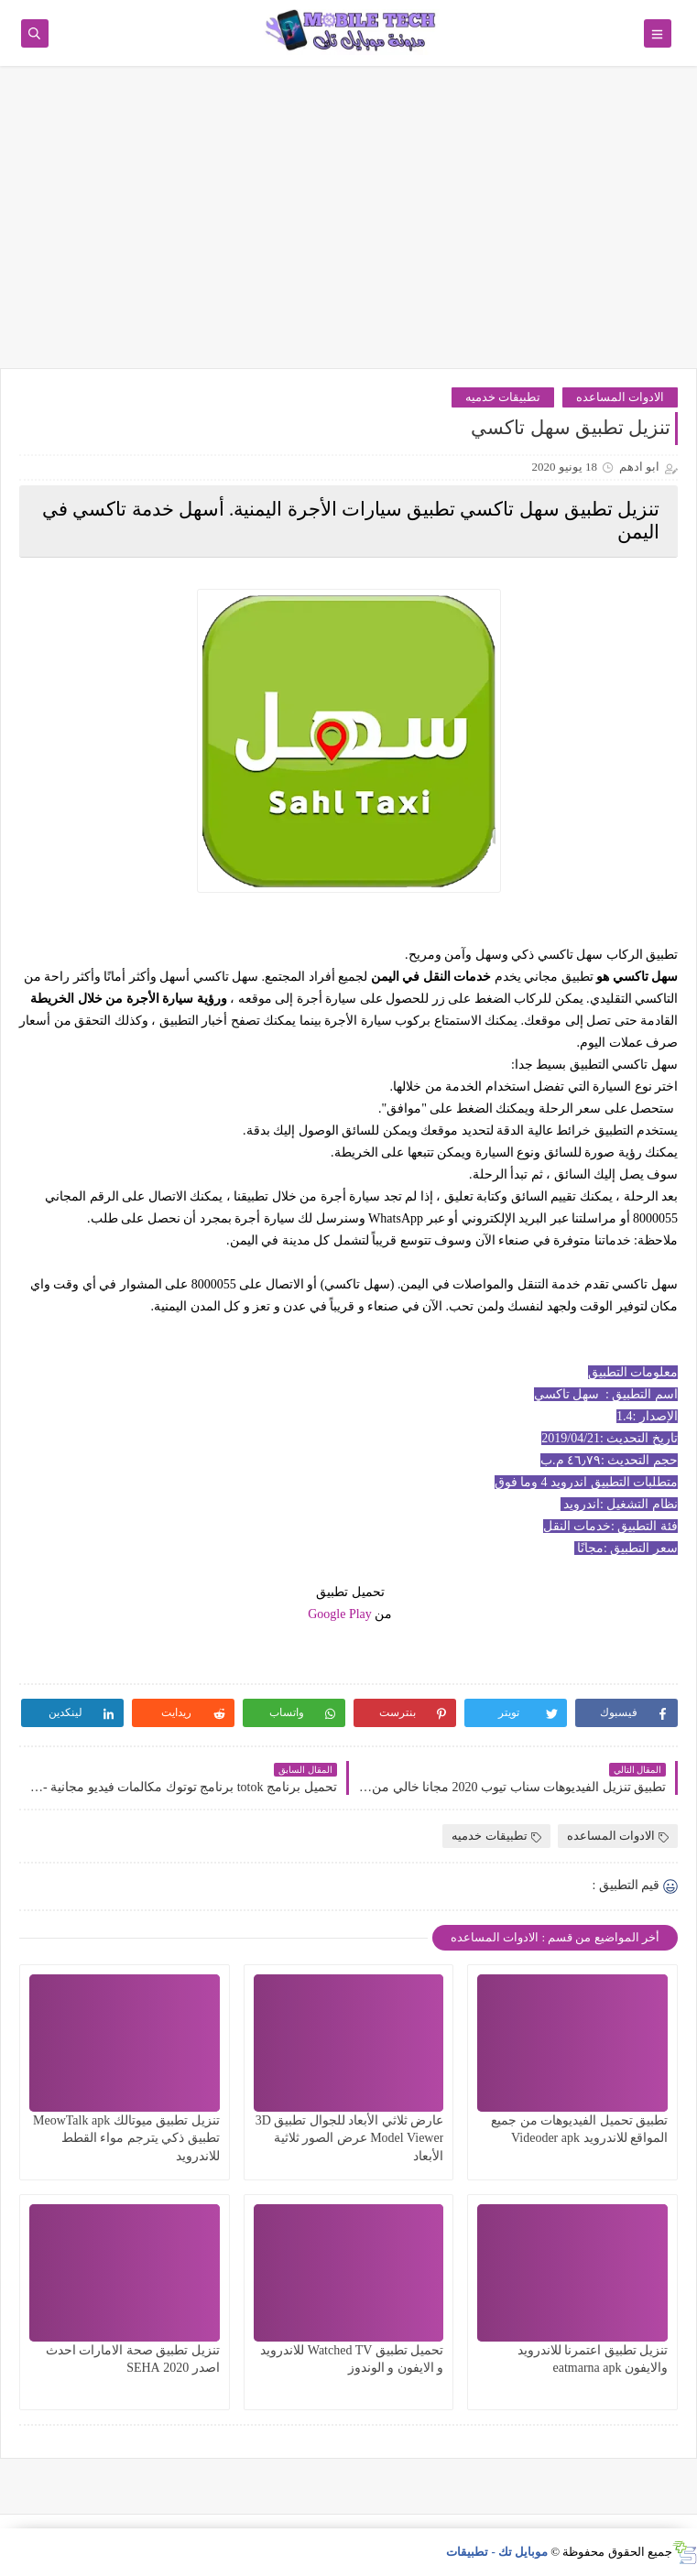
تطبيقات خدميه (502, 397)
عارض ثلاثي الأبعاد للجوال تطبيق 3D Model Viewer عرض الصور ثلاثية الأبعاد (350, 2138)
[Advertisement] (348, 226)
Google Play (340, 1614)
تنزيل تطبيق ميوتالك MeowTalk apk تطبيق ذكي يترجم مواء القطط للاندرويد (126, 2138)
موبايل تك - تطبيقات (497, 2552)
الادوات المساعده (620, 397)
